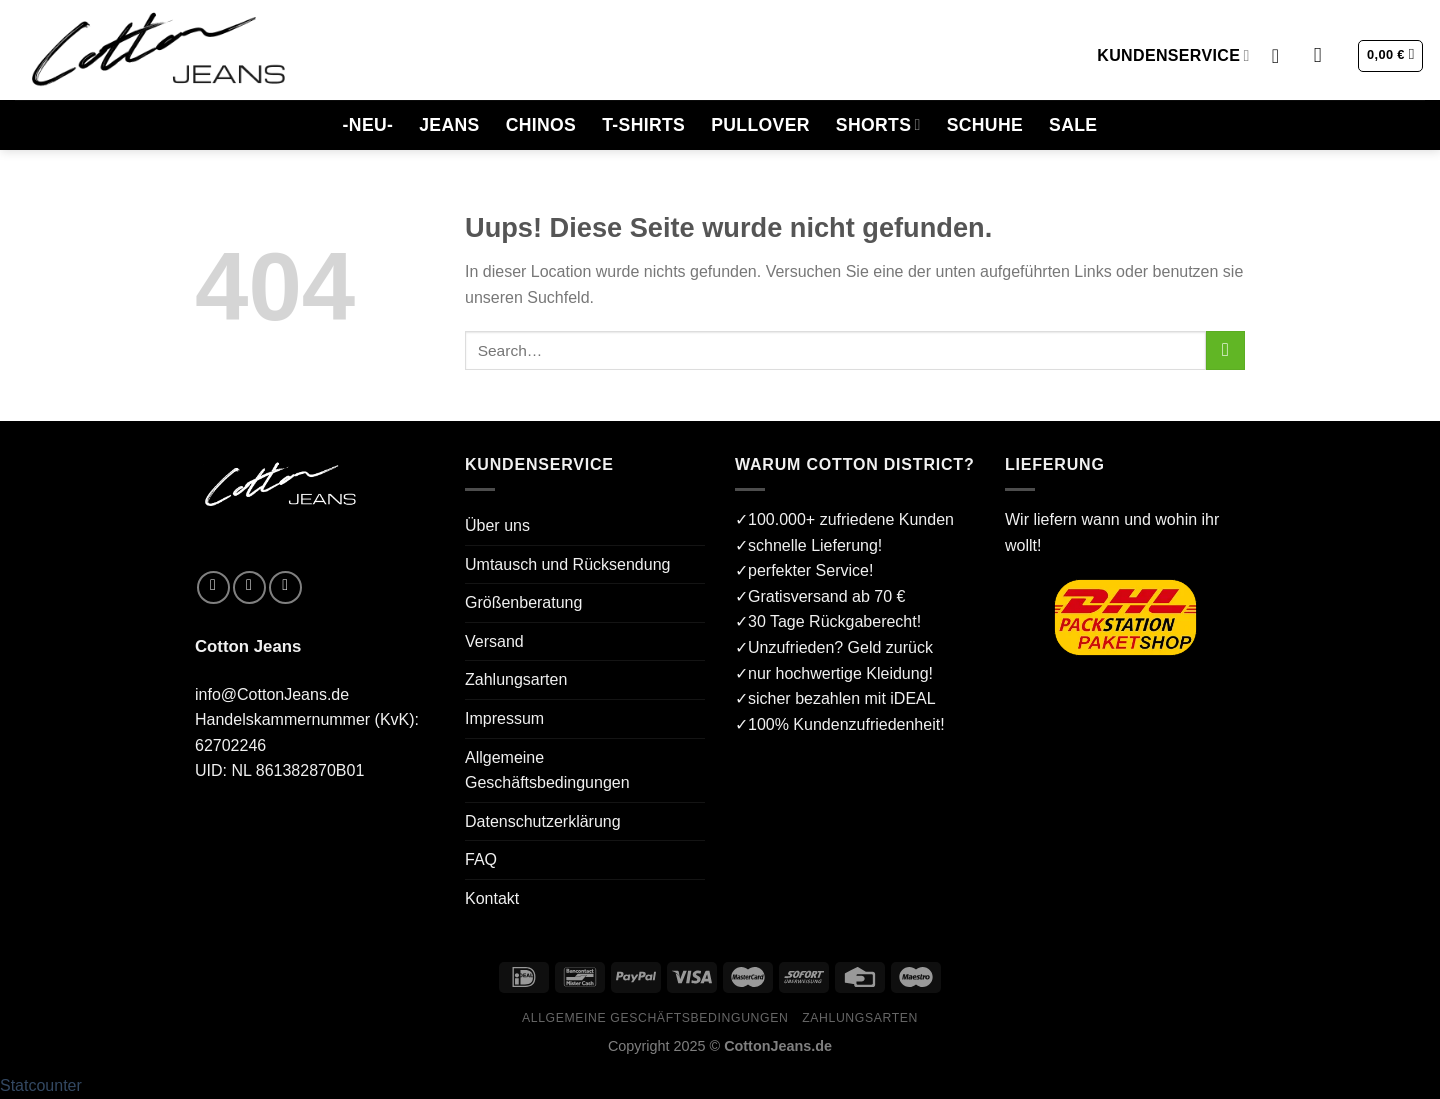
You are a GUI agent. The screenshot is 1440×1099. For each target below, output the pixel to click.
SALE (1073, 125)
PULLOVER (760, 125)
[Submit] (1225, 350)
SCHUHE (985, 125)
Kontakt (492, 898)
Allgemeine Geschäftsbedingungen (547, 770)
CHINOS (541, 125)
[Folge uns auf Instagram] (249, 587)
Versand (494, 641)
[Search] (1324, 55)
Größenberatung (523, 602)
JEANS (449, 125)
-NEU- (368, 125)
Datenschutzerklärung (543, 821)
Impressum (504, 718)
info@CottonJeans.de (272, 694)
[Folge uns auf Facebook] (213, 587)
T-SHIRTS (643, 125)
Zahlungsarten (516, 679)
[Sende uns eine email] (285, 587)
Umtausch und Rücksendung (567, 564)
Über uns (497, 525)
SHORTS (878, 125)
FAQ (481, 859)
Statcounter (41, 1085)
